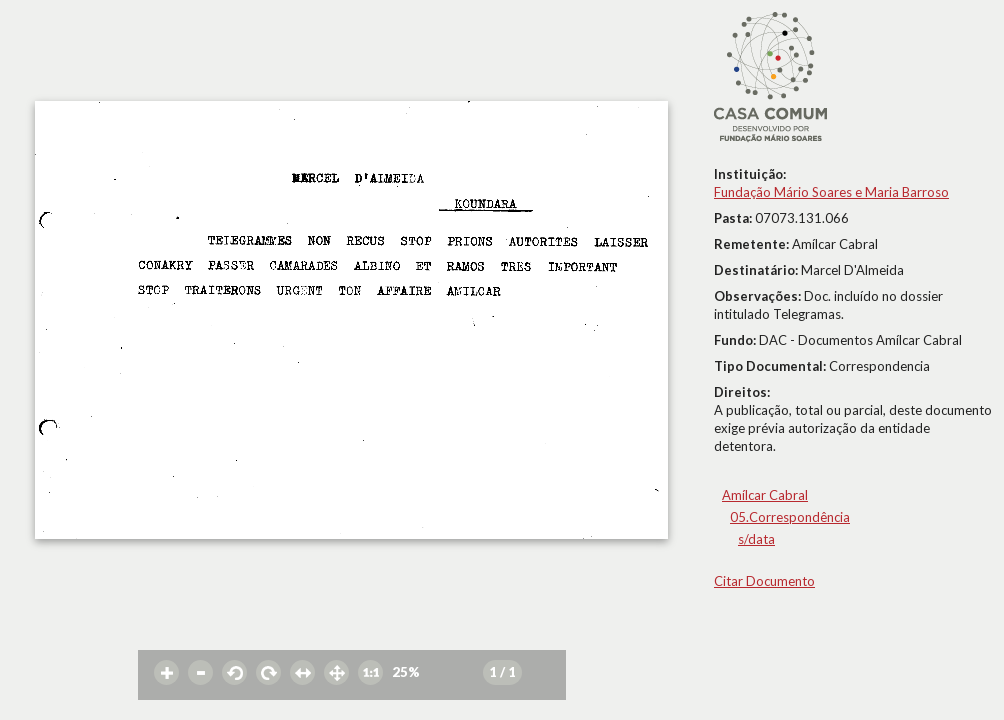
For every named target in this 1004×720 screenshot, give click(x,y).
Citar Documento (764, 581)
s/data (756, 539)
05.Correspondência (790, 517)
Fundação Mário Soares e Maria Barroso (831, 192)
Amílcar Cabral (765, 495)
